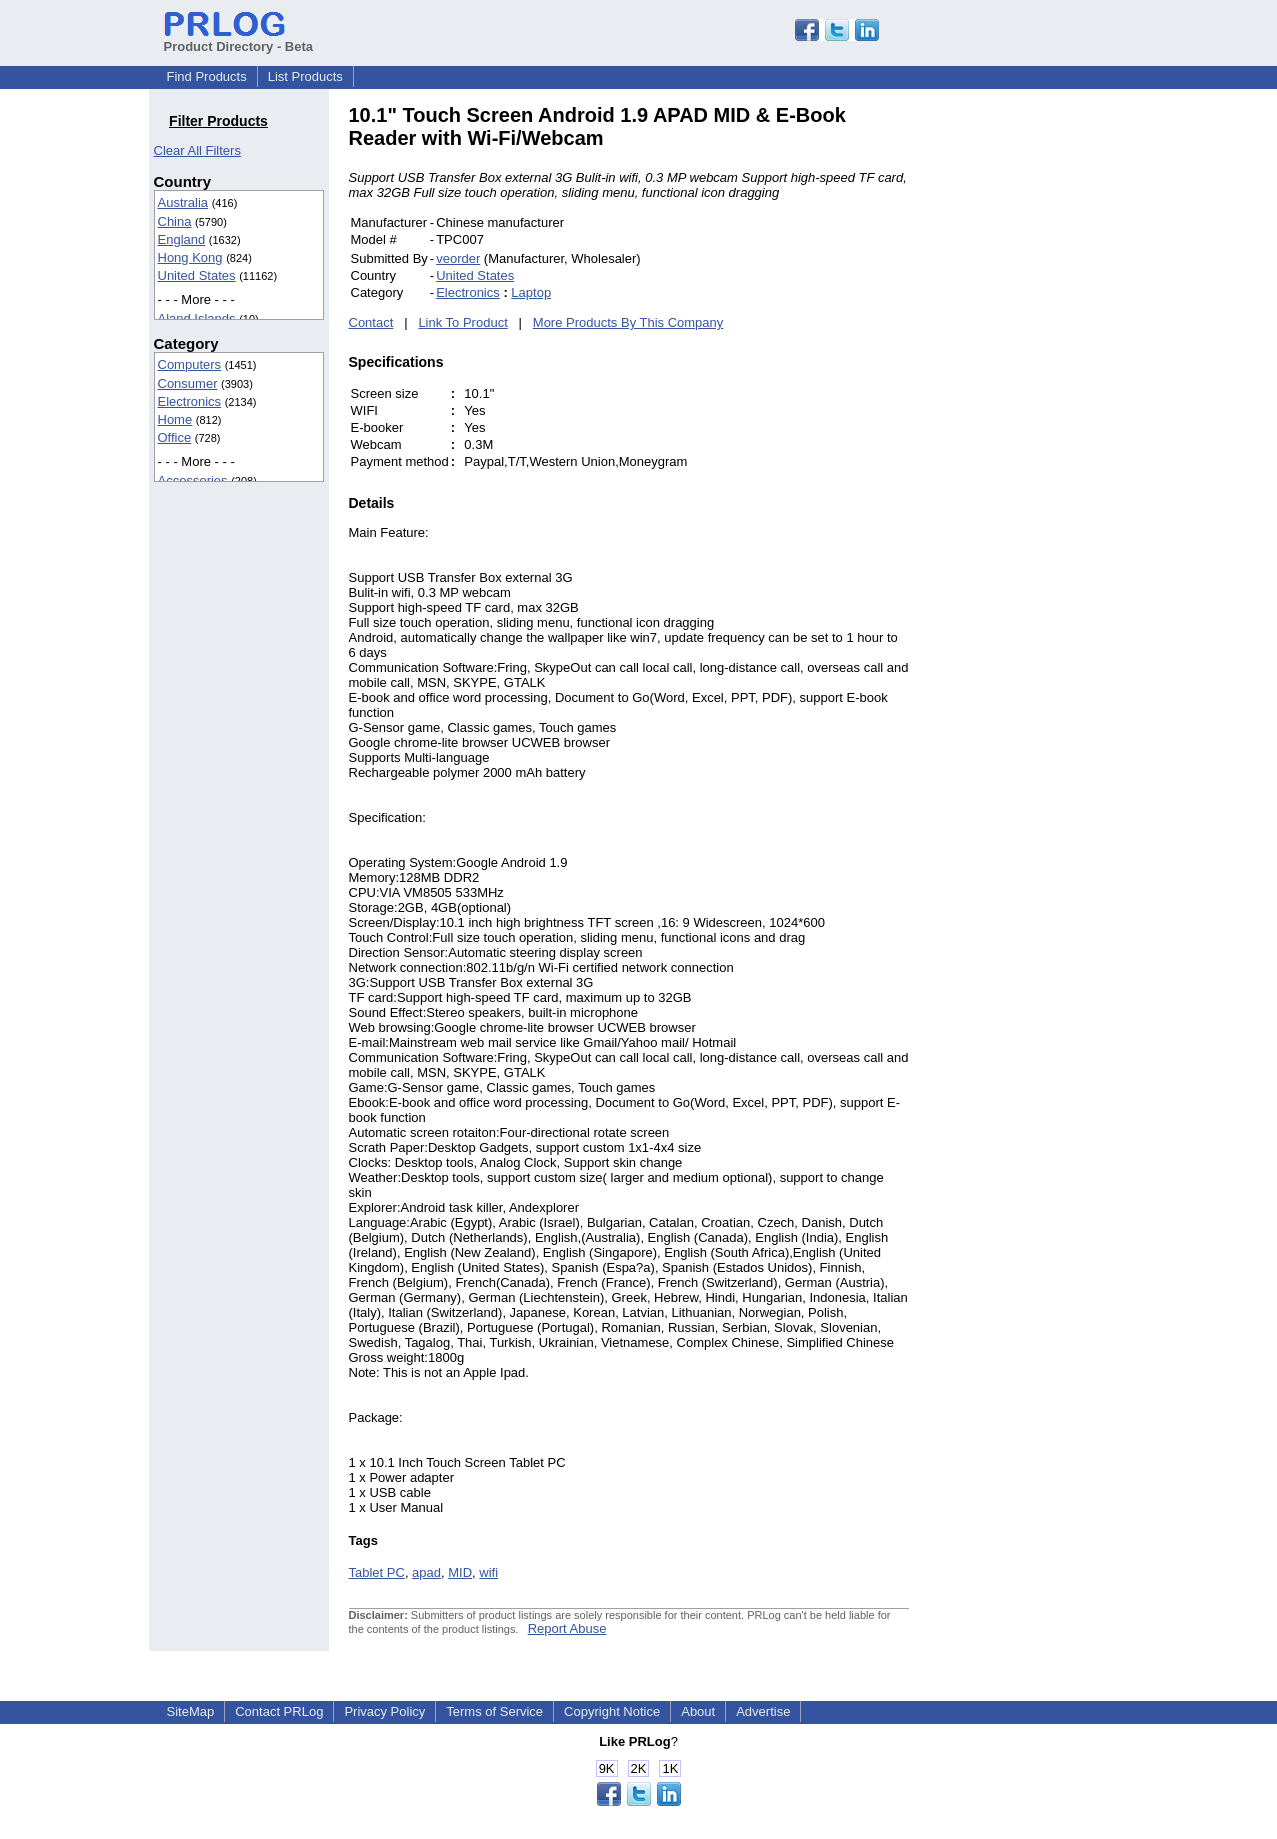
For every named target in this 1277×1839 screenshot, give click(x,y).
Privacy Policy (384, 1711)
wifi (488, 1572)
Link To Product (462, 322)
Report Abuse (567, 1628)
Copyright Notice (612, 1711)
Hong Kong (190, 257)
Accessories (193, 480)
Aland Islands (197, 318)
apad (426, 1572)
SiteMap (191, 1711)
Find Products (207, 76)
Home (175, 419)
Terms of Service (494, 1711)
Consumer (188, 383)
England (182, 239)
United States (197, 275)
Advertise (763, 1711)
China (175, 221)
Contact (371, 322)
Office (175, 437)
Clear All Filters (197, 150)
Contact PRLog (279, 1711)
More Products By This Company (628, 322)
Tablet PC (377, 1572)
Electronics (190, 401)
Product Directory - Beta (239, 39)
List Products (305, 76)
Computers (190, 364)
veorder (458, 258)
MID (460, 1572)
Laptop (531, 292)
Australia (183, 202)
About (698, 1711)
